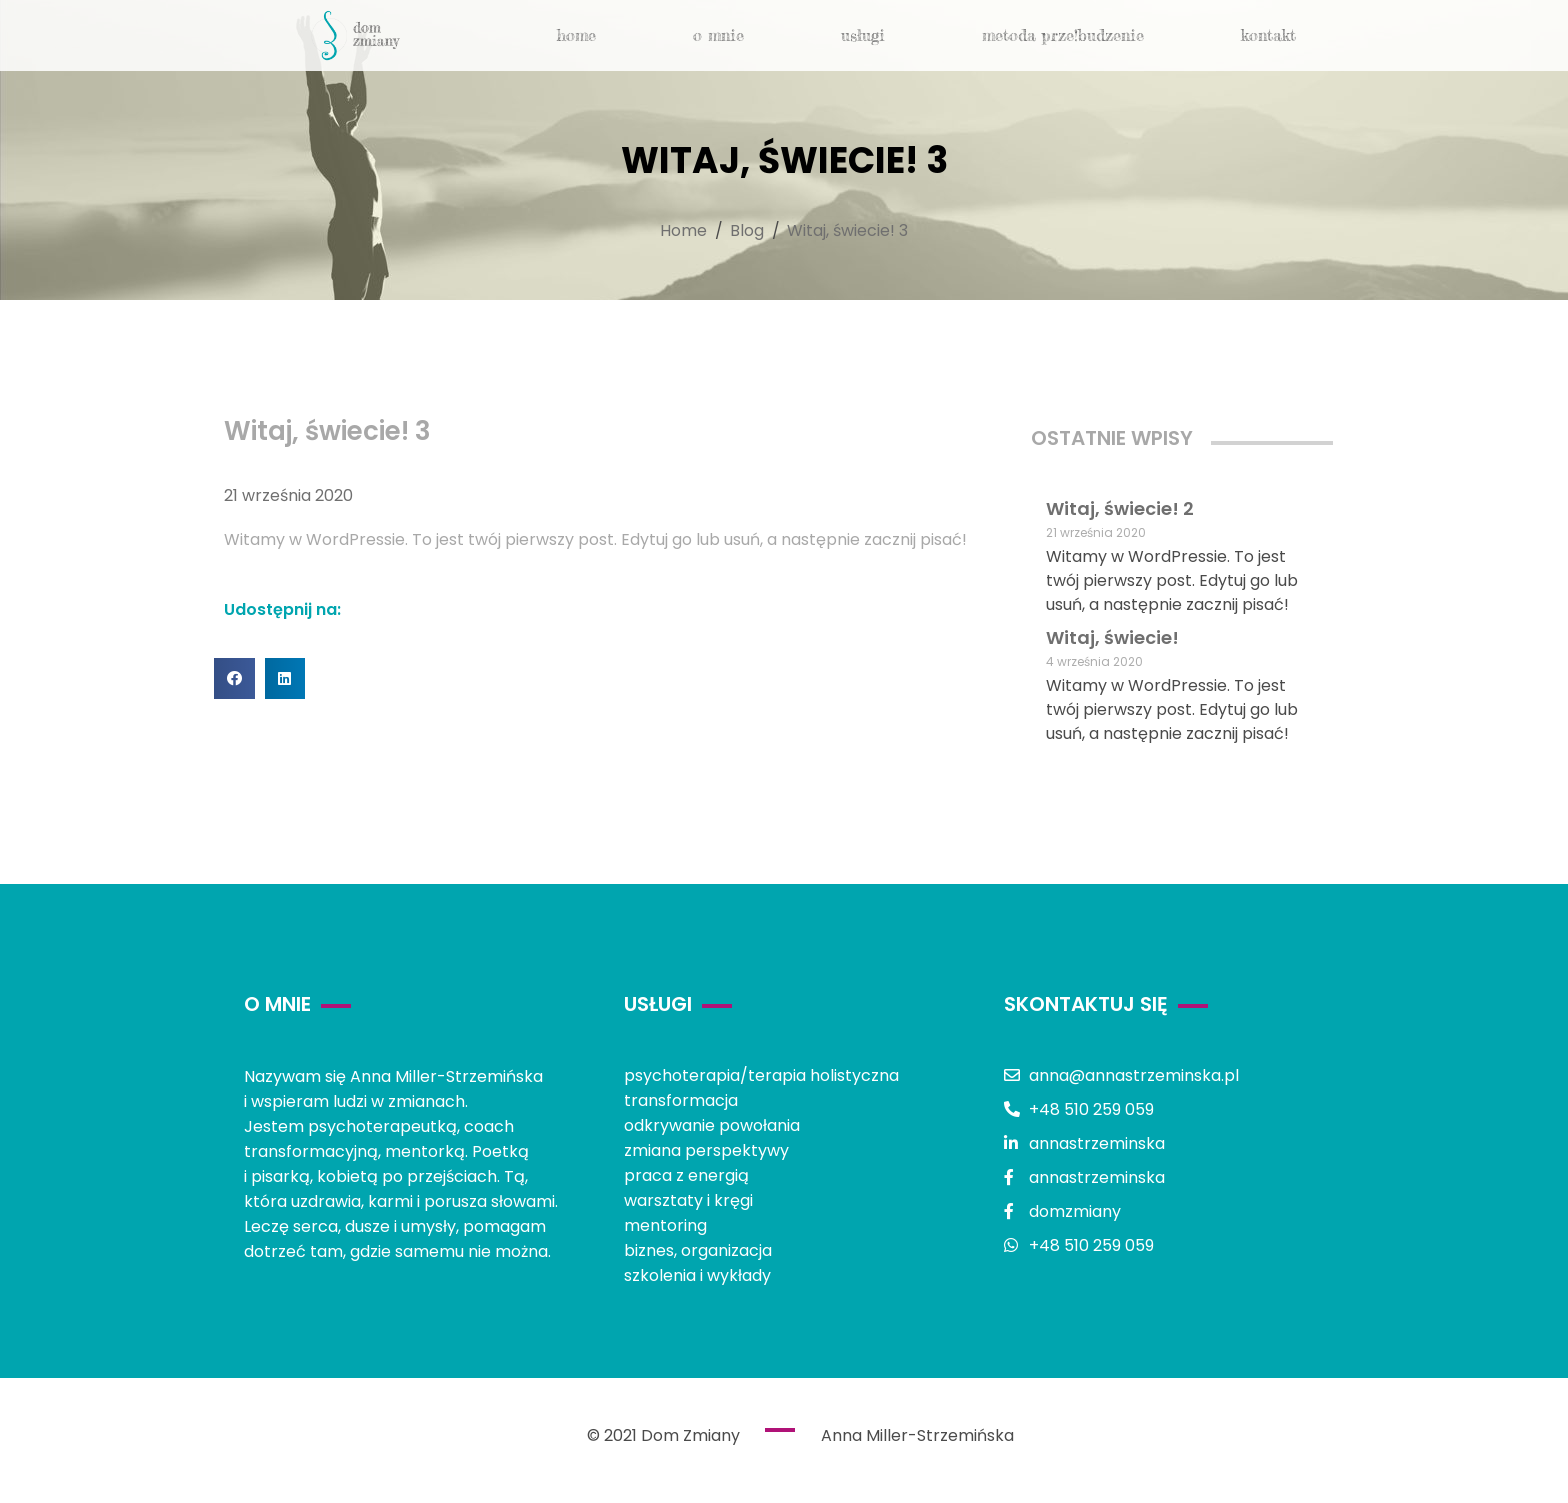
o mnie (718, 35)
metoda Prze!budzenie (1063, 35)
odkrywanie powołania (712, 1125)
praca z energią (686, 1175)
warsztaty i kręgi (688, 1200)
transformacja (681, 1100)
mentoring (665, 1225)
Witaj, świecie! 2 (1120, 508)
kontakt (1268, 35)
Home (576, 35)
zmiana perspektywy (706, 1150)
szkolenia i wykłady (697, 1275)
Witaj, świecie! (1112, 637)
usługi (863, 35)
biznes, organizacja (698, 1250)
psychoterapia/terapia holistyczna (761, 1075)
